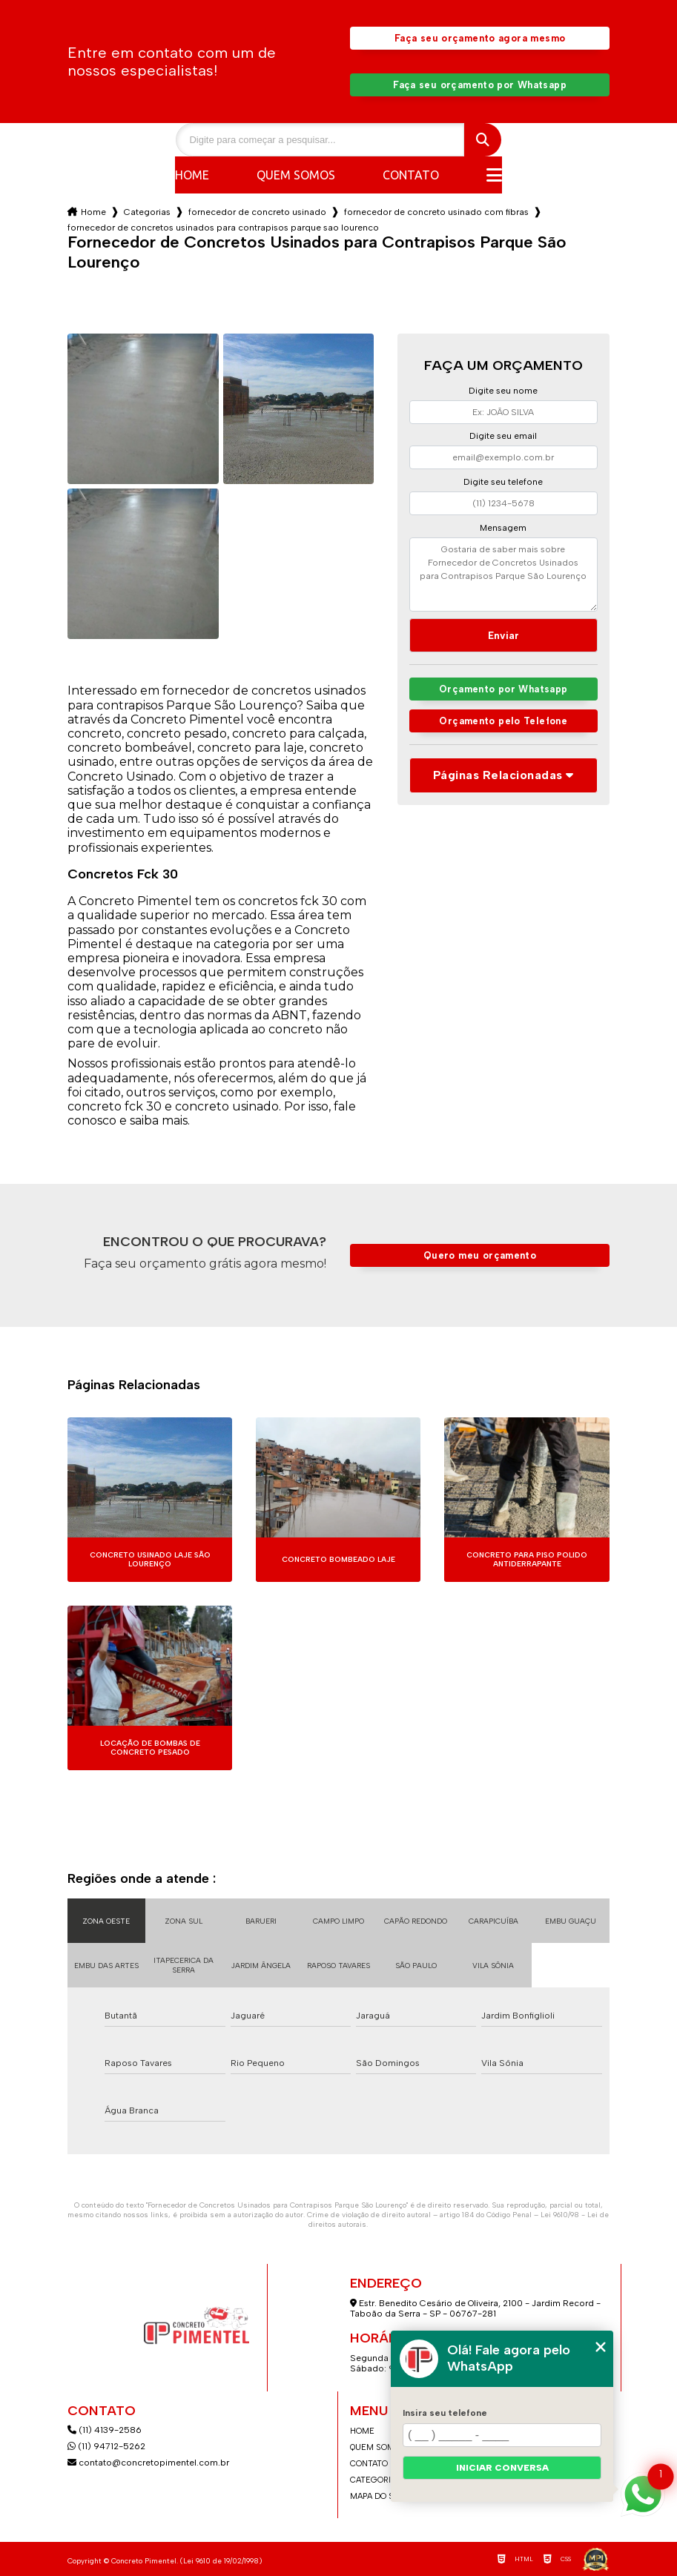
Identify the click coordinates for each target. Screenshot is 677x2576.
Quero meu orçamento (479, 1255)
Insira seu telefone (445, 2413)
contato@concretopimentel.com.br (149, 2462)
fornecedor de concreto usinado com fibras (436, 212)
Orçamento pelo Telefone (503, 720)
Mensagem (503, 528)
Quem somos (296, 175)
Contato (411, 175)
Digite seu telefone (503, 482)
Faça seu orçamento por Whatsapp (480, 84)
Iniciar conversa (502, 2468)
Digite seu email (503, 436)
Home (192, 175)
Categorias (147, 212)
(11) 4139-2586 (104, 2430)
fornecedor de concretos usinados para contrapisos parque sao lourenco (223, 227)
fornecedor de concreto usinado (257, 212)
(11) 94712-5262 (106, 2446)
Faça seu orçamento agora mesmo (479, 38)
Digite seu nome (503, 390)
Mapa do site (378, 2496)
